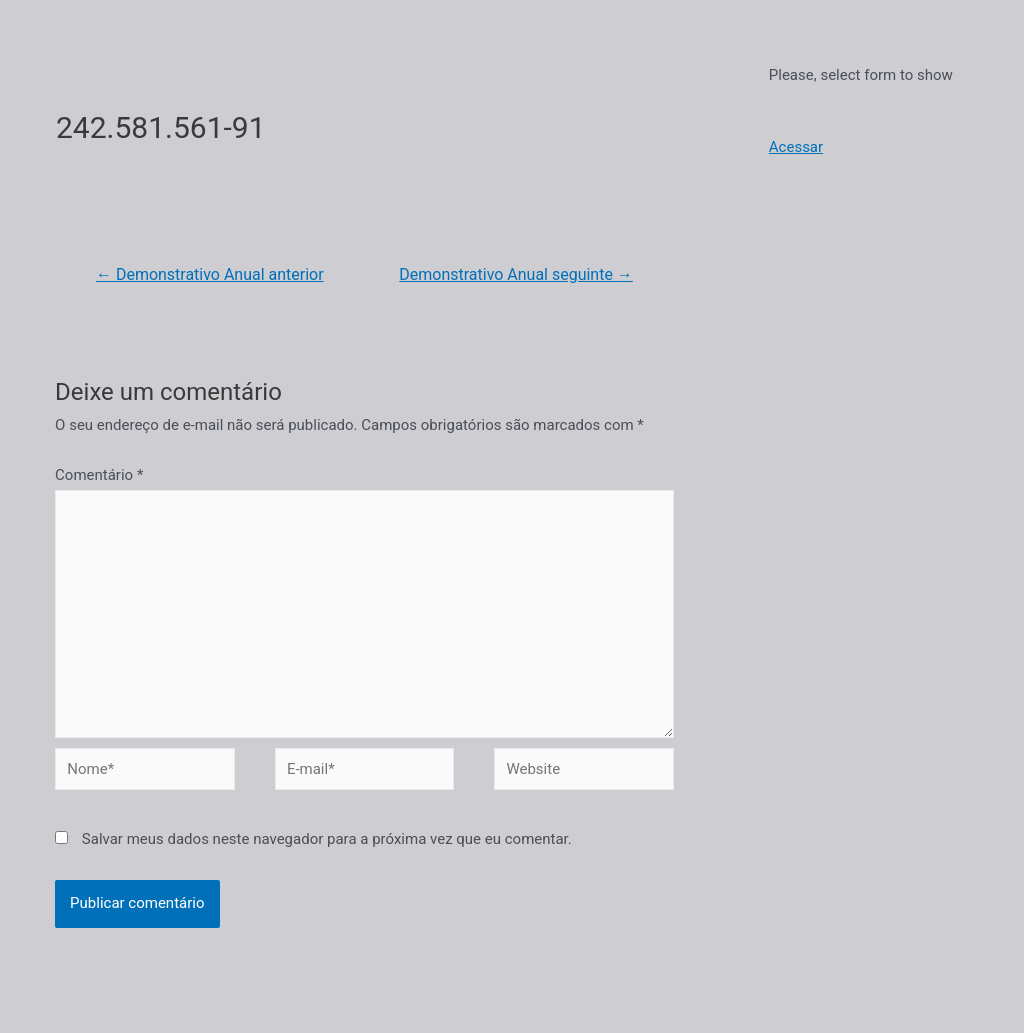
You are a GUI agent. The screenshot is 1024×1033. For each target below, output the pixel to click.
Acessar (796, 147)
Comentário (99, 475)
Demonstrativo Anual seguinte (516, 274)
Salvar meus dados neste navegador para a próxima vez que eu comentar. (327, 839)
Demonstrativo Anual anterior (210, 274)
